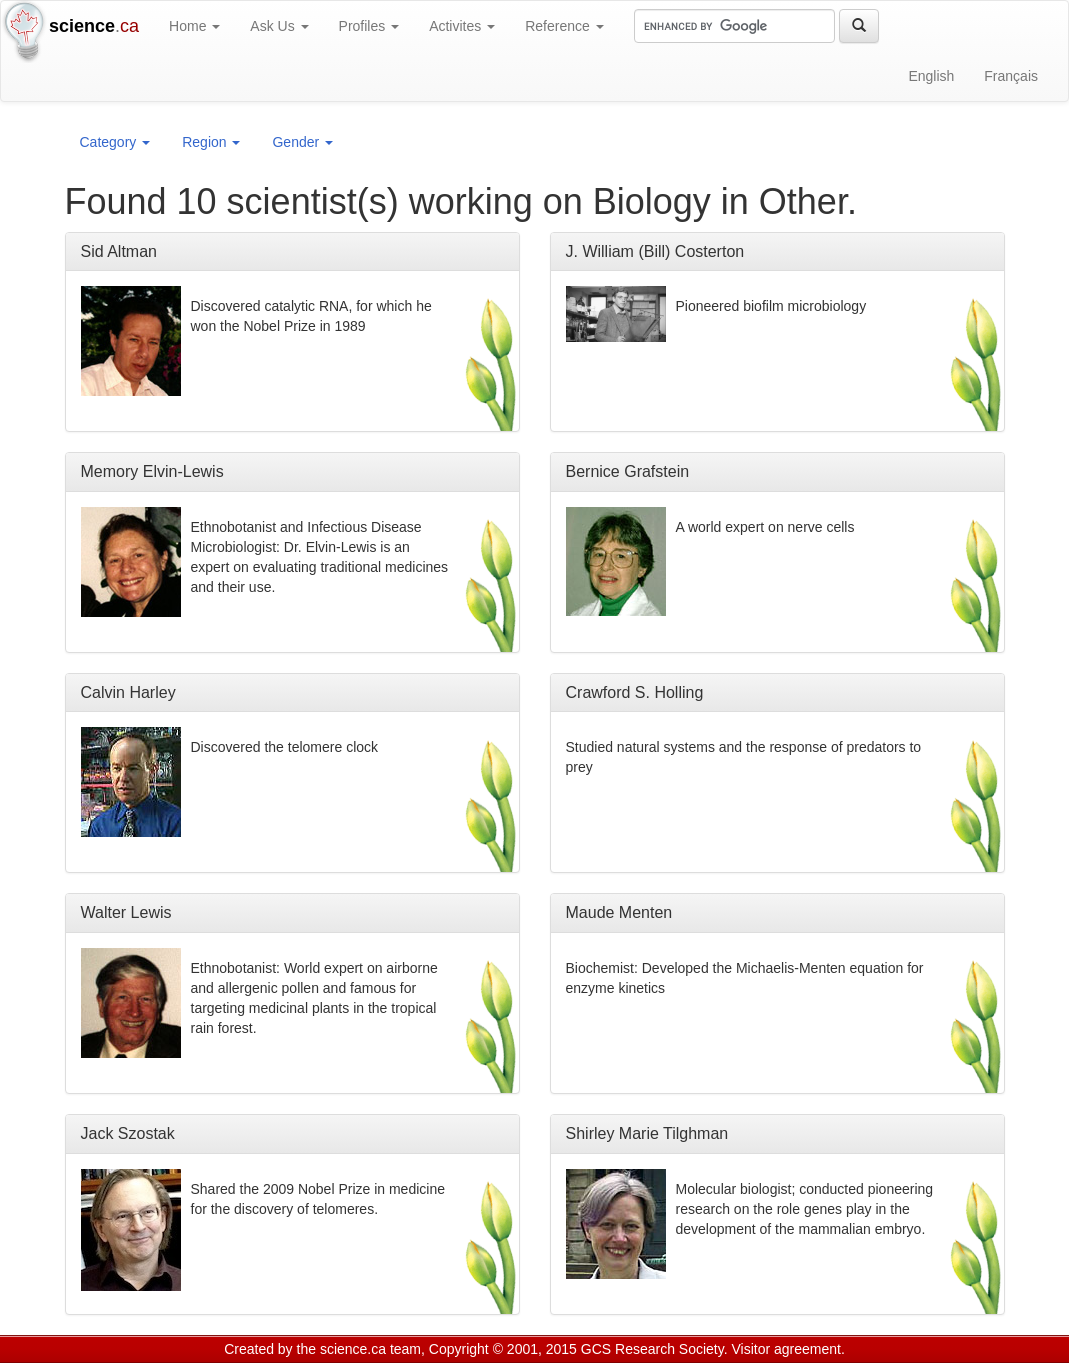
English (931, 76)
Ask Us (279, 26)
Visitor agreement (786, 1349)
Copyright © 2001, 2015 (503, 1349)
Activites (462, 26)
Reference (564, 26)
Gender (302, 142)
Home (194, 26)
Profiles (369, 26)
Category (115, 142)
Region (211, 142)
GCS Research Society (652, 1349)
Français (1011, 76)
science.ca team (370, 1349)
